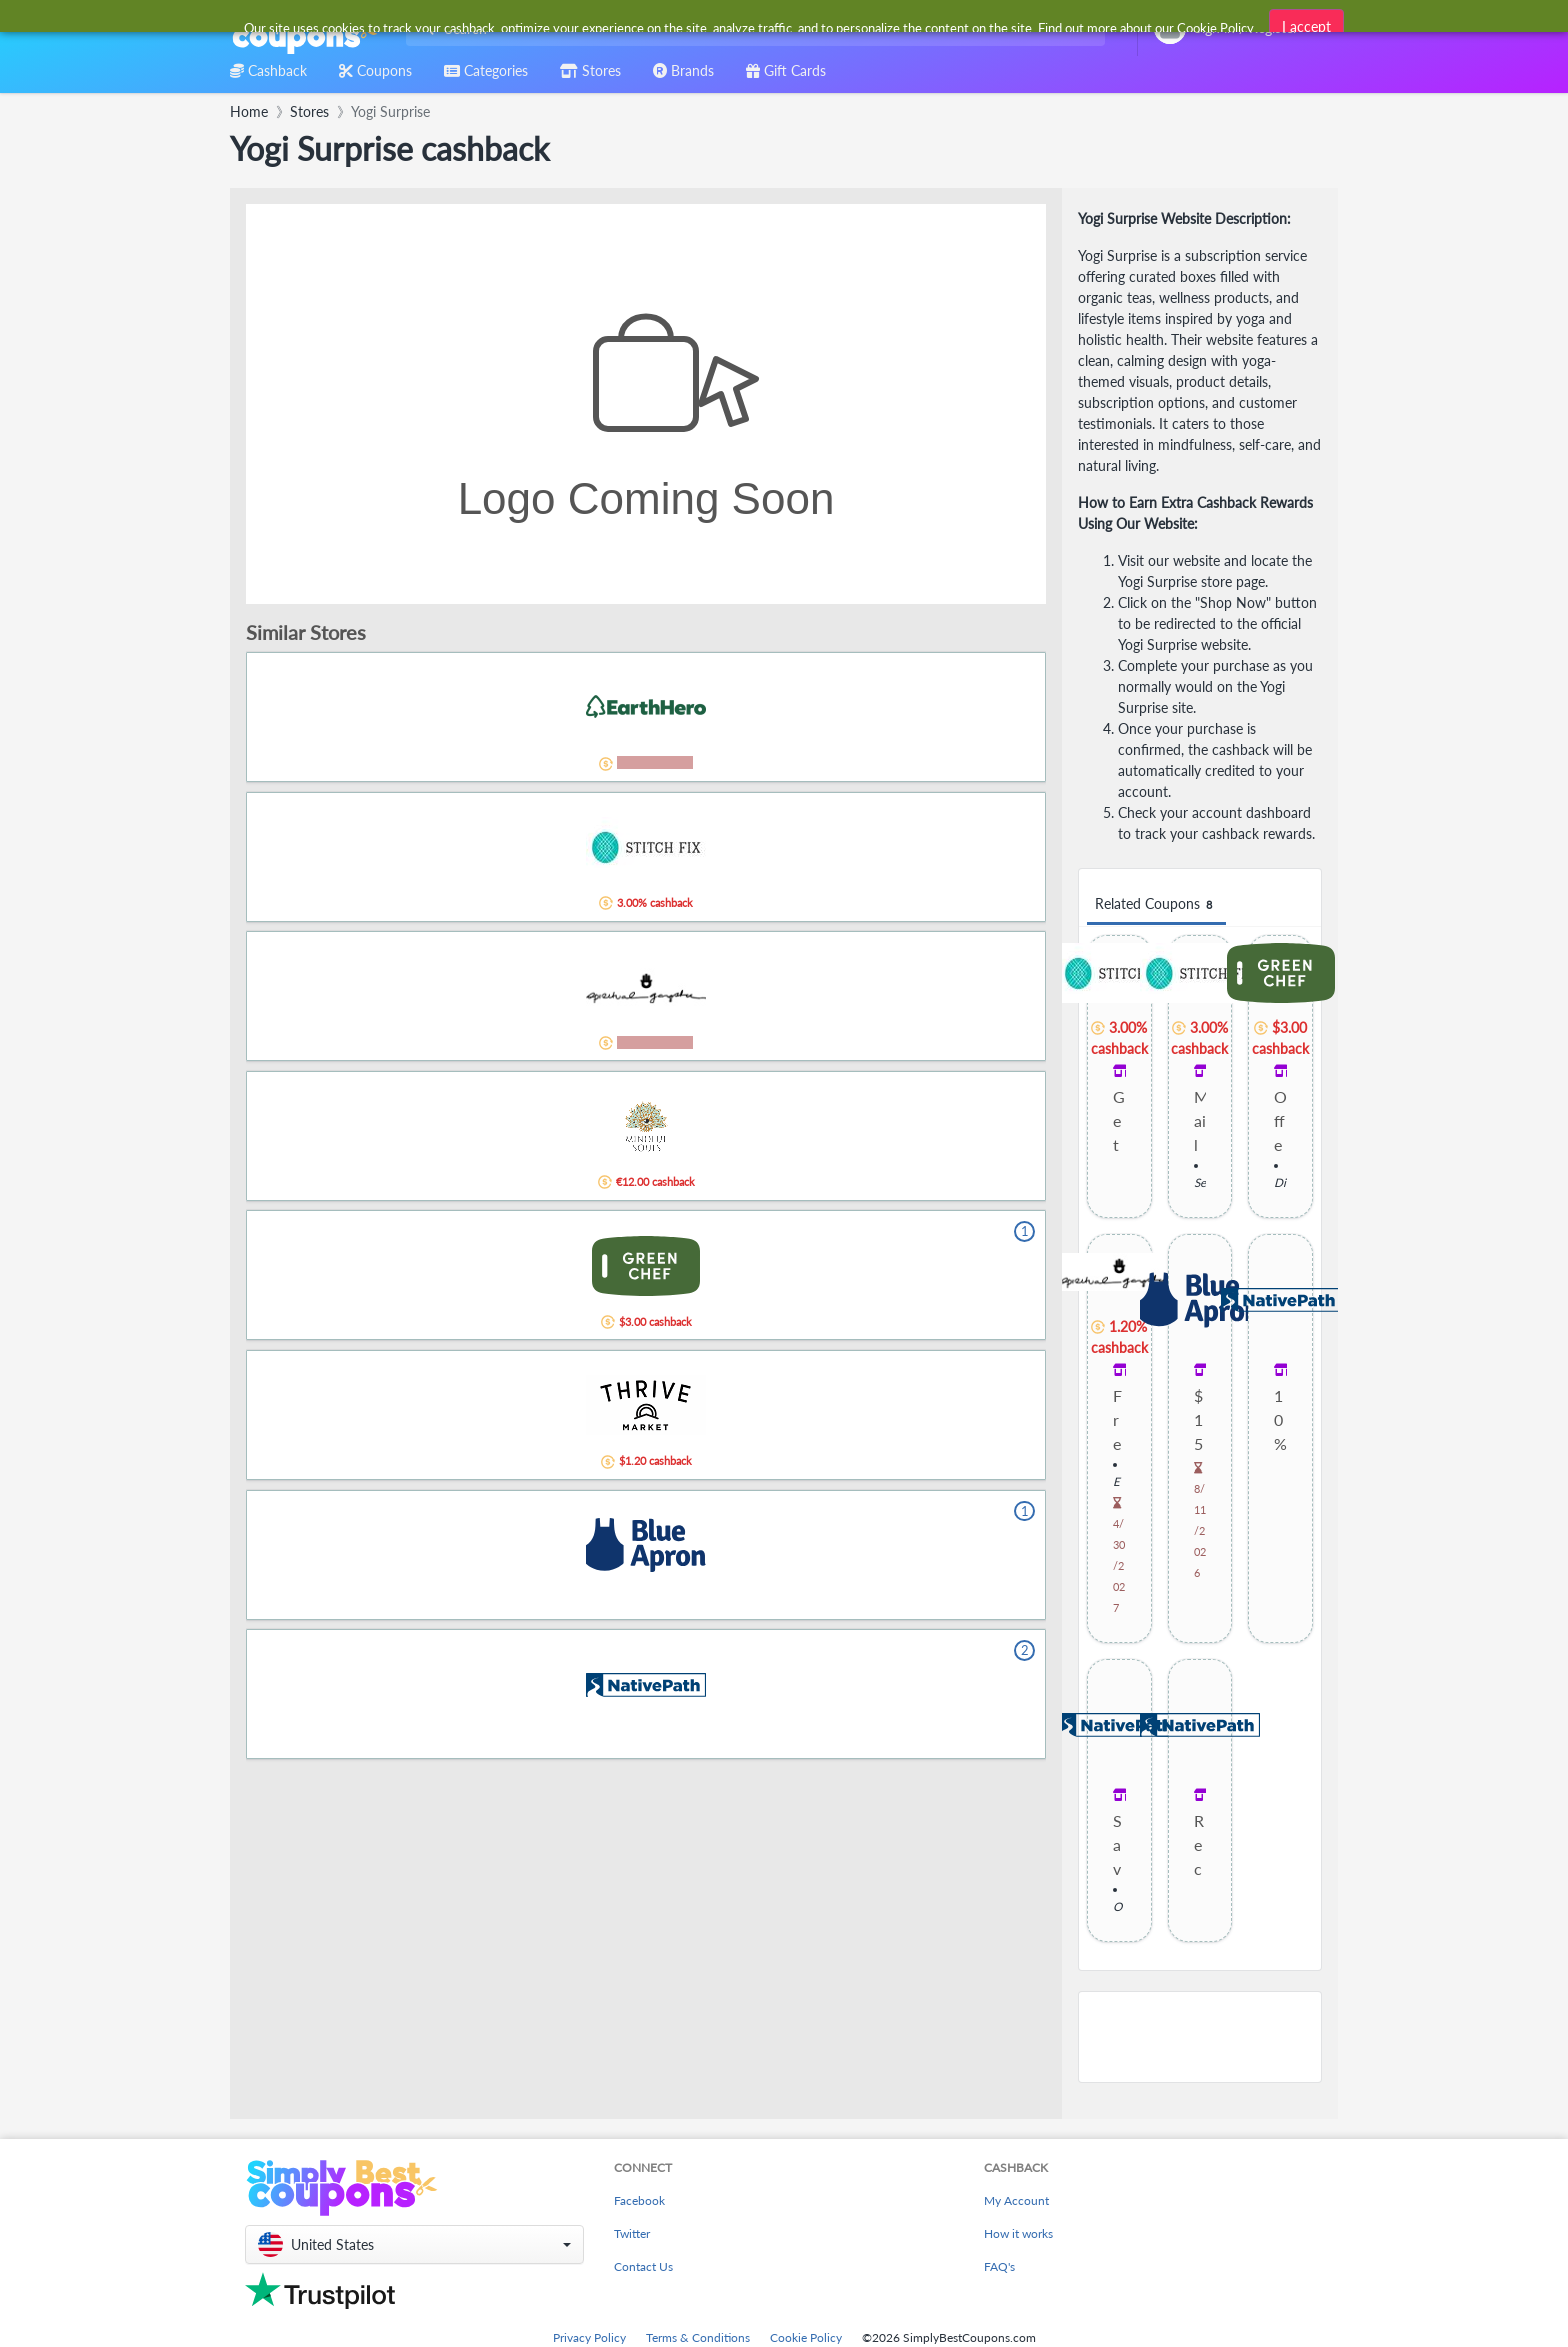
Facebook (639, 2200)
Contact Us (643, 2266)
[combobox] (751, 28)
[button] (414, 2244)
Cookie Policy (806, 2337)
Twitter (632, 2233)
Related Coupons (1156, 904)
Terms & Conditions (698, 2337)
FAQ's (999, 2266)
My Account (1016, 2200)
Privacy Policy (589, 2337)
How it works (1018, 2233)
